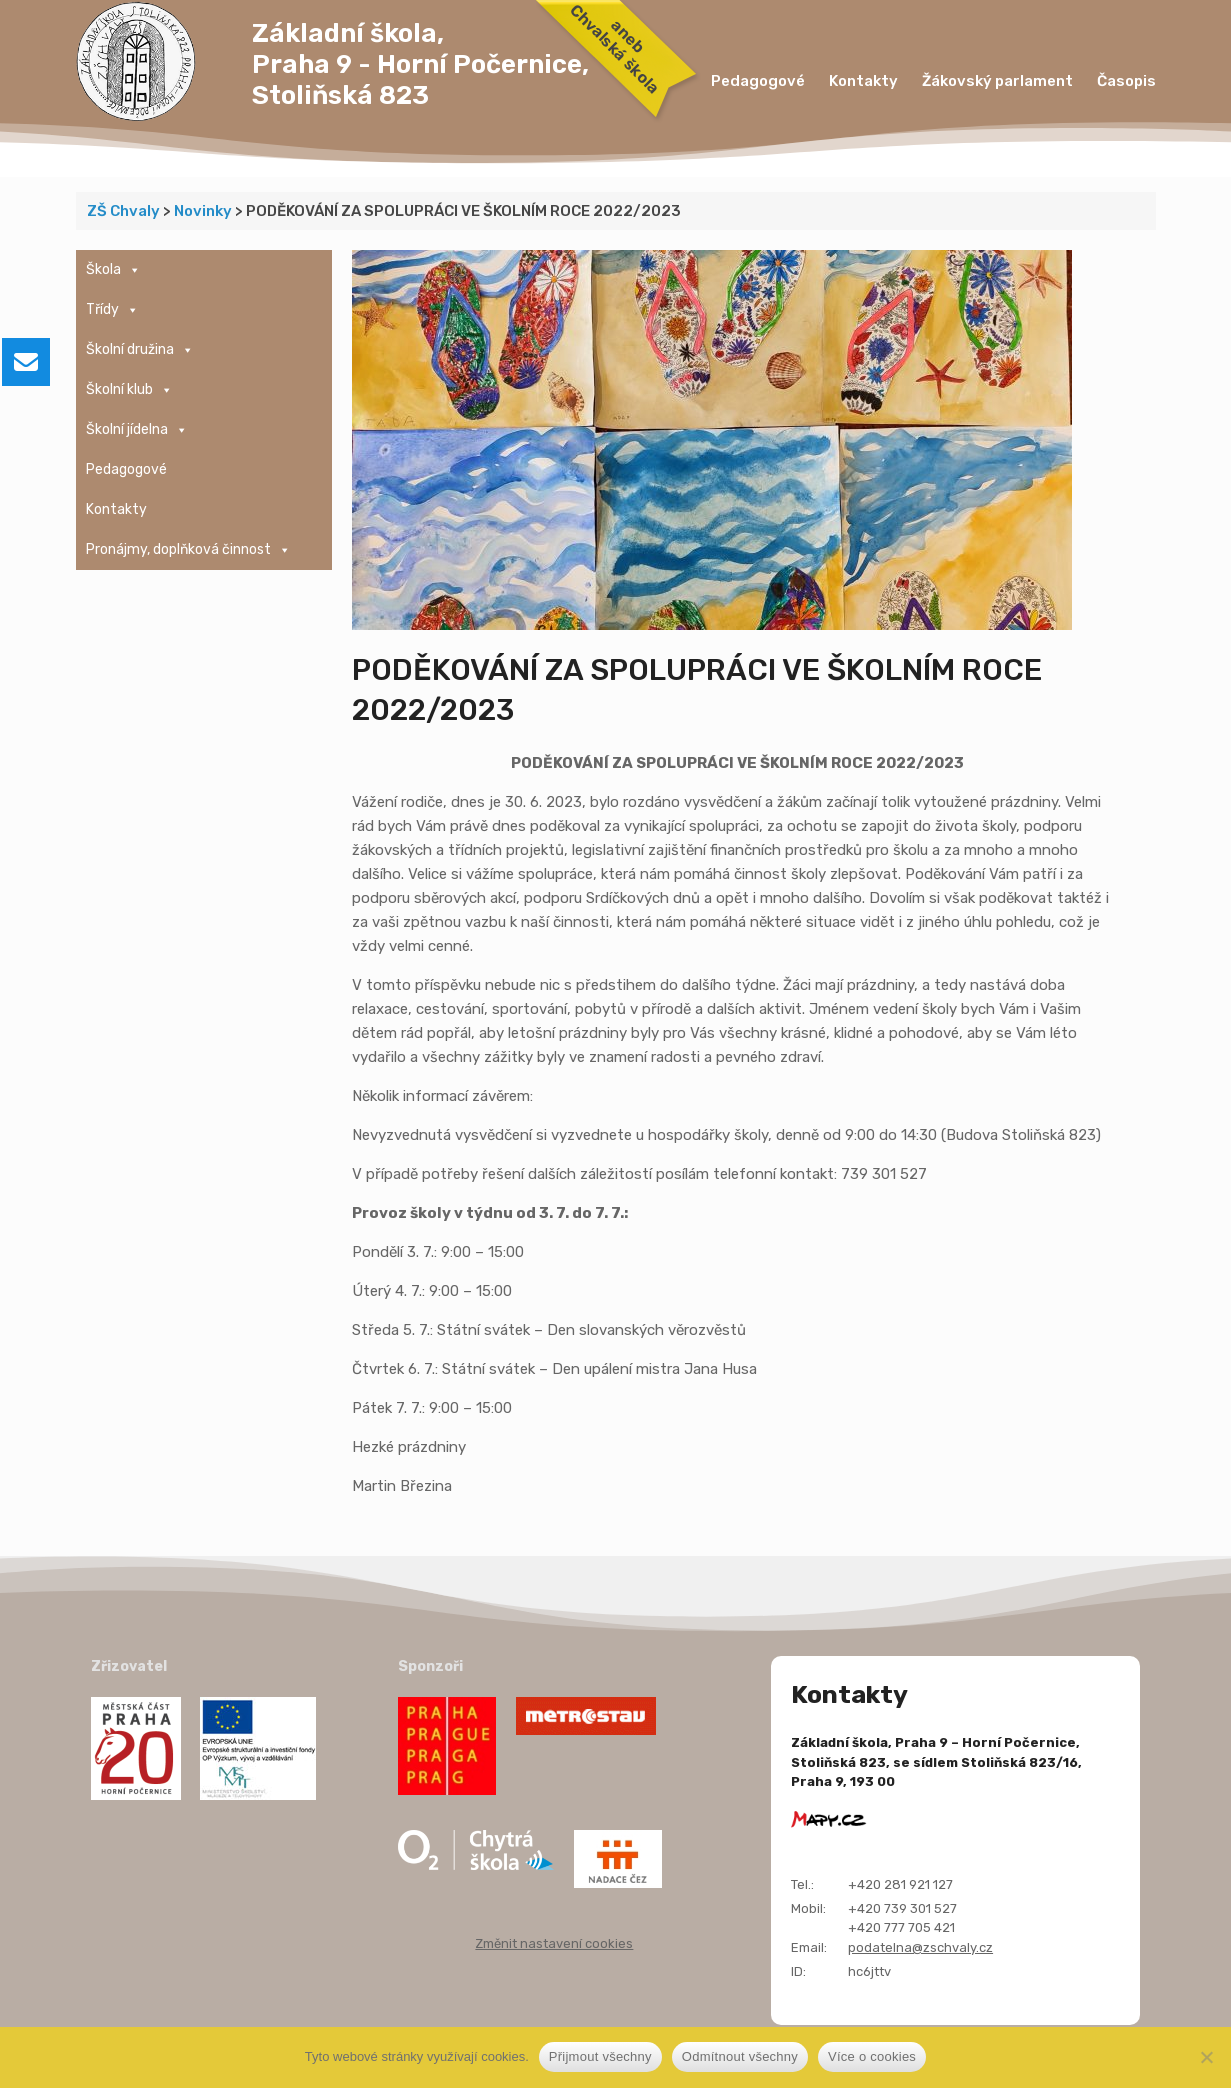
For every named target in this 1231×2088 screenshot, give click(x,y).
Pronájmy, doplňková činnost (188, 550)
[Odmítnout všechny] (1206, 2057)
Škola (113, 270)
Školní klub (129, 390)
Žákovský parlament (997, 81)
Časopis (1126, 81)
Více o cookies (872, 2056)
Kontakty (863, 81)
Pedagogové (758, 81)
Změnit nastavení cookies (554, 1943)
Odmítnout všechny (740, 2056)
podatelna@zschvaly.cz (920, 1947)
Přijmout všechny (600, 2056)
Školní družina (140, 350)
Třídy (112, 310)
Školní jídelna (137, 430)
